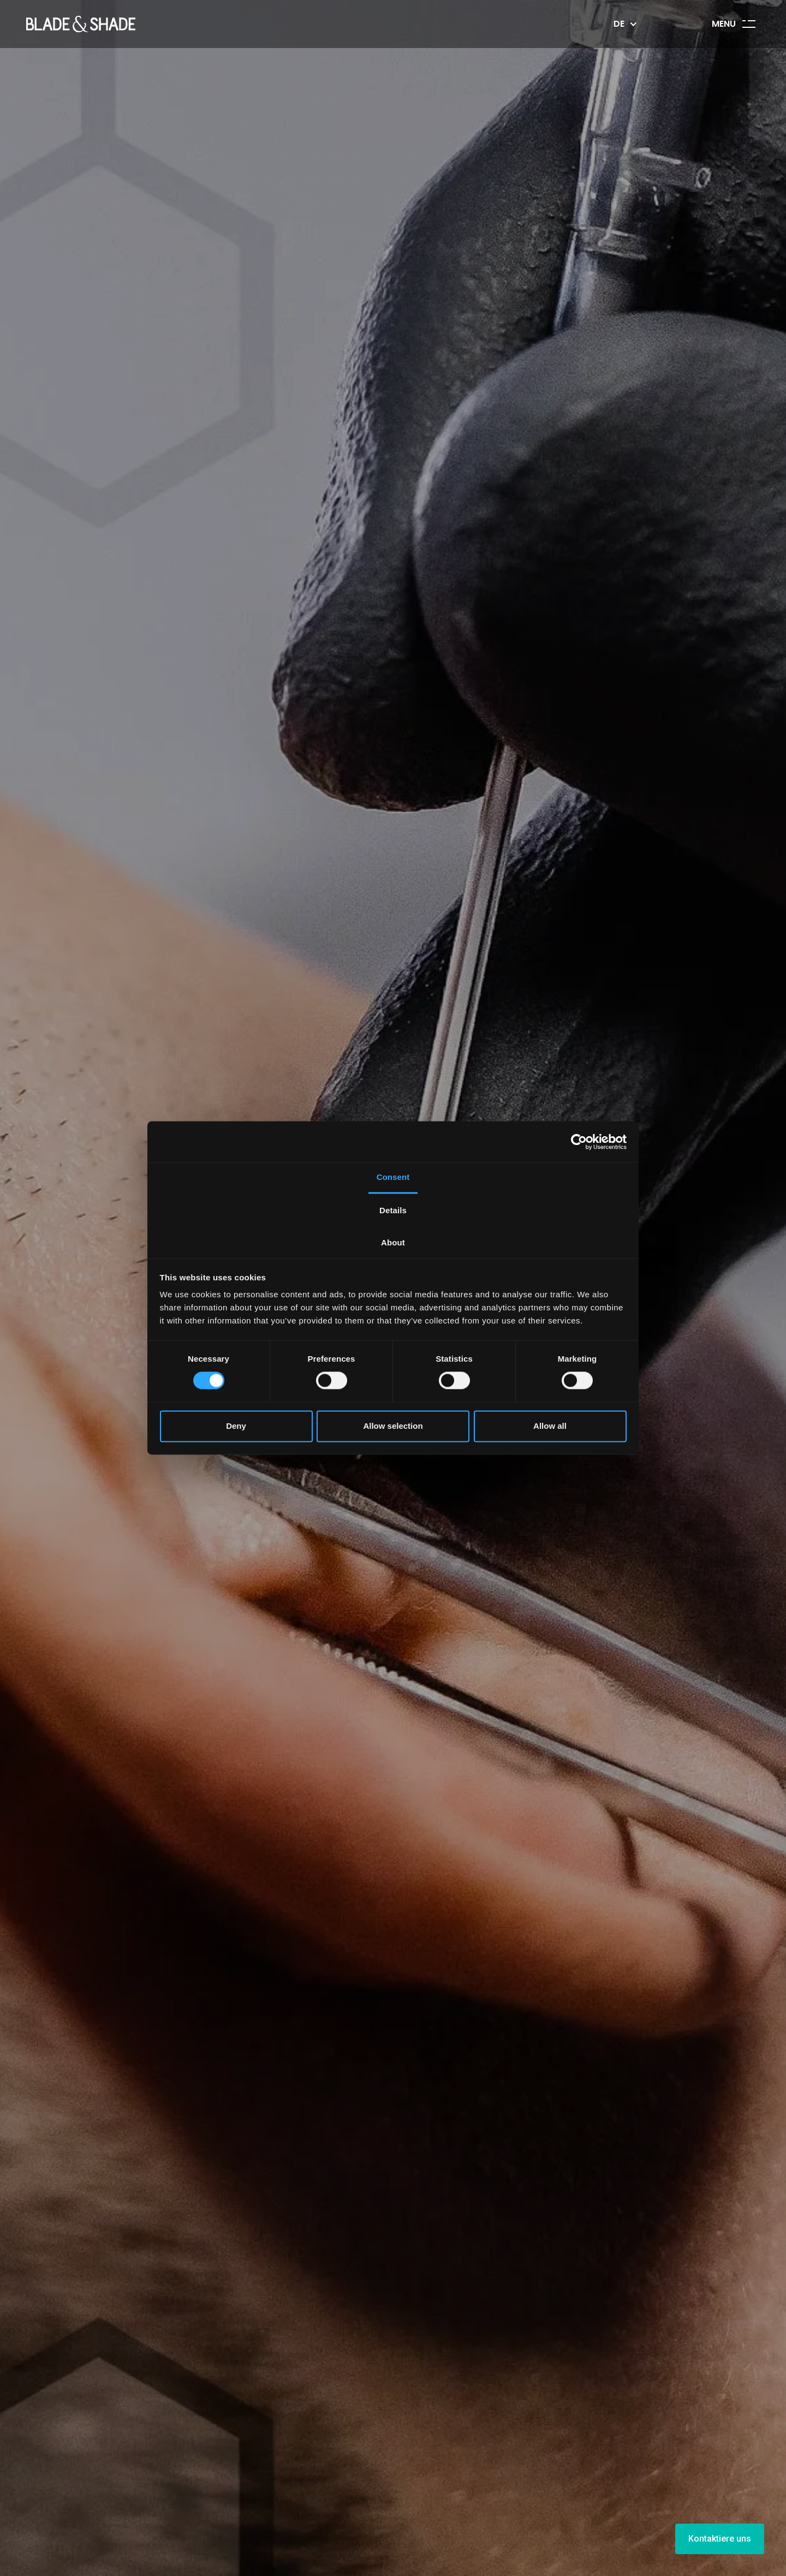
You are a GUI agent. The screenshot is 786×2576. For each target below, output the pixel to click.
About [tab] (393, 1242)
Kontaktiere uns (719, 2538)
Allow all (550, 1425)
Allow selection (392, 1425)
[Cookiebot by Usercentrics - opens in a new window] (579, 1142)
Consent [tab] (393, 1177)
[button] (623, 24)
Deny (236, 1425)
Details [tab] (393, 1210)
